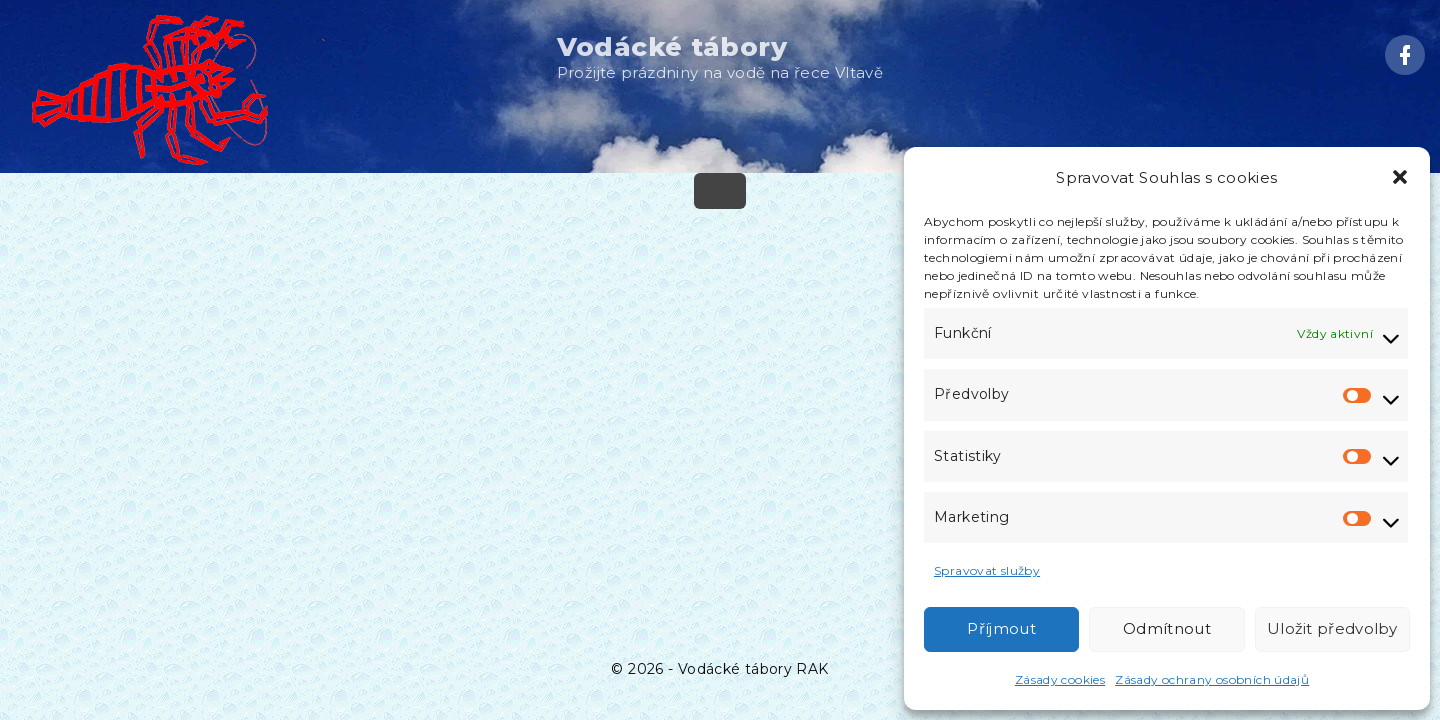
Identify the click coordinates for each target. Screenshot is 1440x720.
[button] (1400, 177)
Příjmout (1001, 628)
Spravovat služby (987, 570)
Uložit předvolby (1332, 628)
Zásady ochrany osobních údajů (1212, 679)
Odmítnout (1167, 628)
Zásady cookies (1060, 679)
